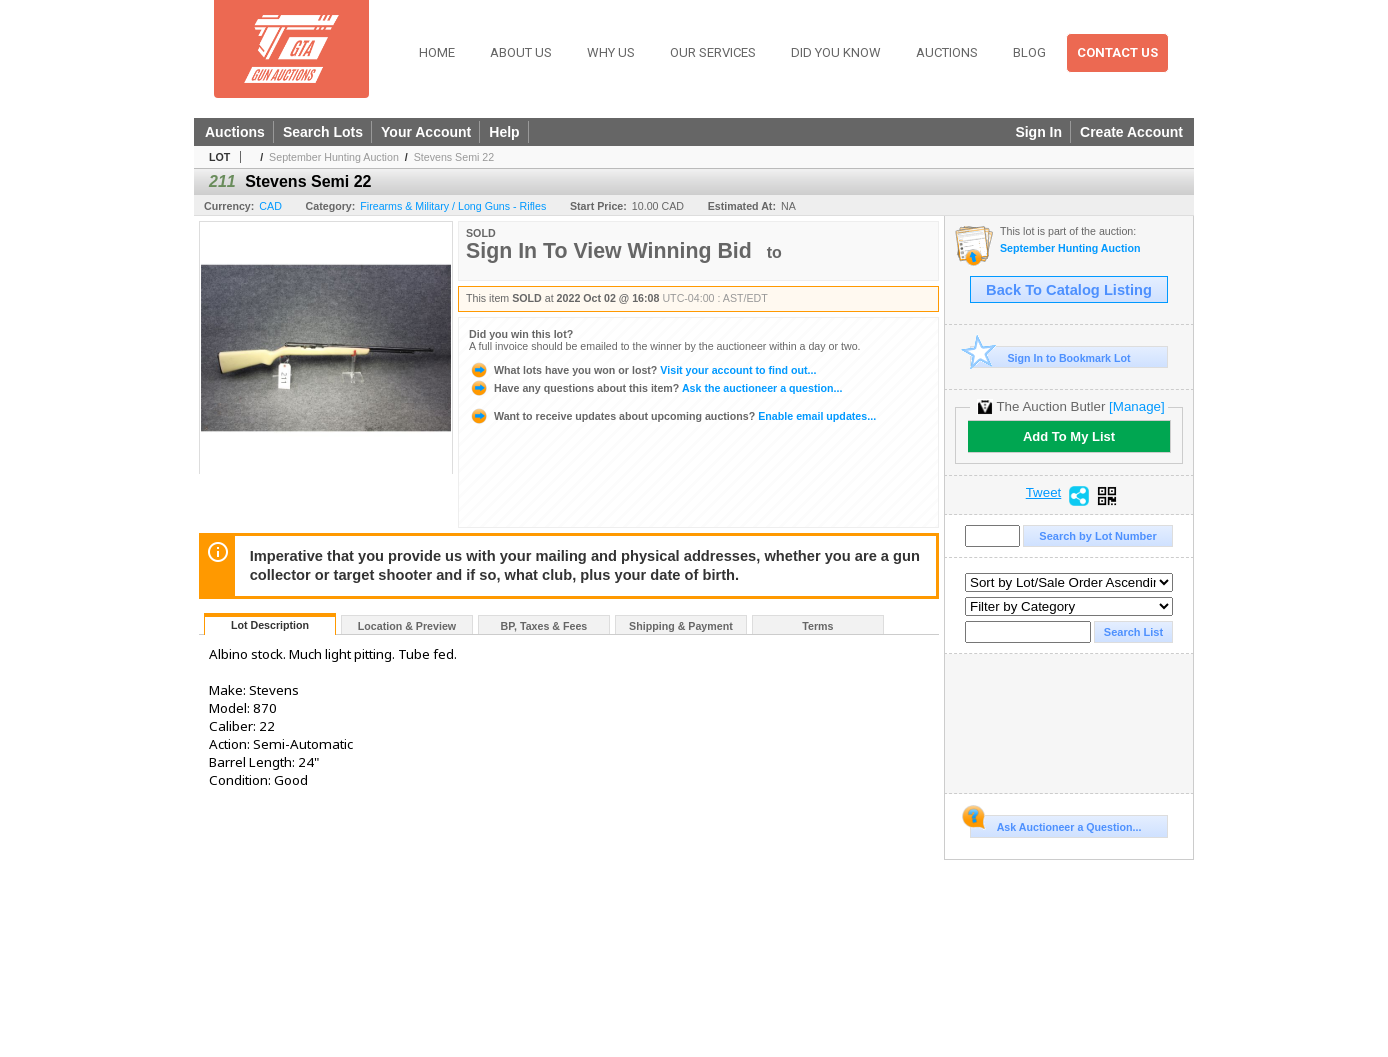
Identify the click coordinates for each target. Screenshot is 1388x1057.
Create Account (1131, 132)
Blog (1029, 52)
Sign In (1038, 132)
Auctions (947, 52)
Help (504, 132)
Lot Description (270, 625)
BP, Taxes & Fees (544, 626)
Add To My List (1069, 436)
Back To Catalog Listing (1069, 290)
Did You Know (836, 52)
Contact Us (1117, 52)
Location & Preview (407, 626)
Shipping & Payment (681, 626)
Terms (817, 626)
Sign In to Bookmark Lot (1050, 357)
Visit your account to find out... (642, 370)
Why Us (611, 52)
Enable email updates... (672, 416)
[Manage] (1136, 406)
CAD (270, 206)
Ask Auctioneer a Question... (1055, 824)
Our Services (713, 52)
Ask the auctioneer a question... (655, 388)
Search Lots (323, 132)
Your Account (426, 132)
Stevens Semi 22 (454, 157)
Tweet (1044, 493)
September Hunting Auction (334, 157)
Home (437, 52)
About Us (521, 52)
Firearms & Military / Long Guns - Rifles (453, 206)
